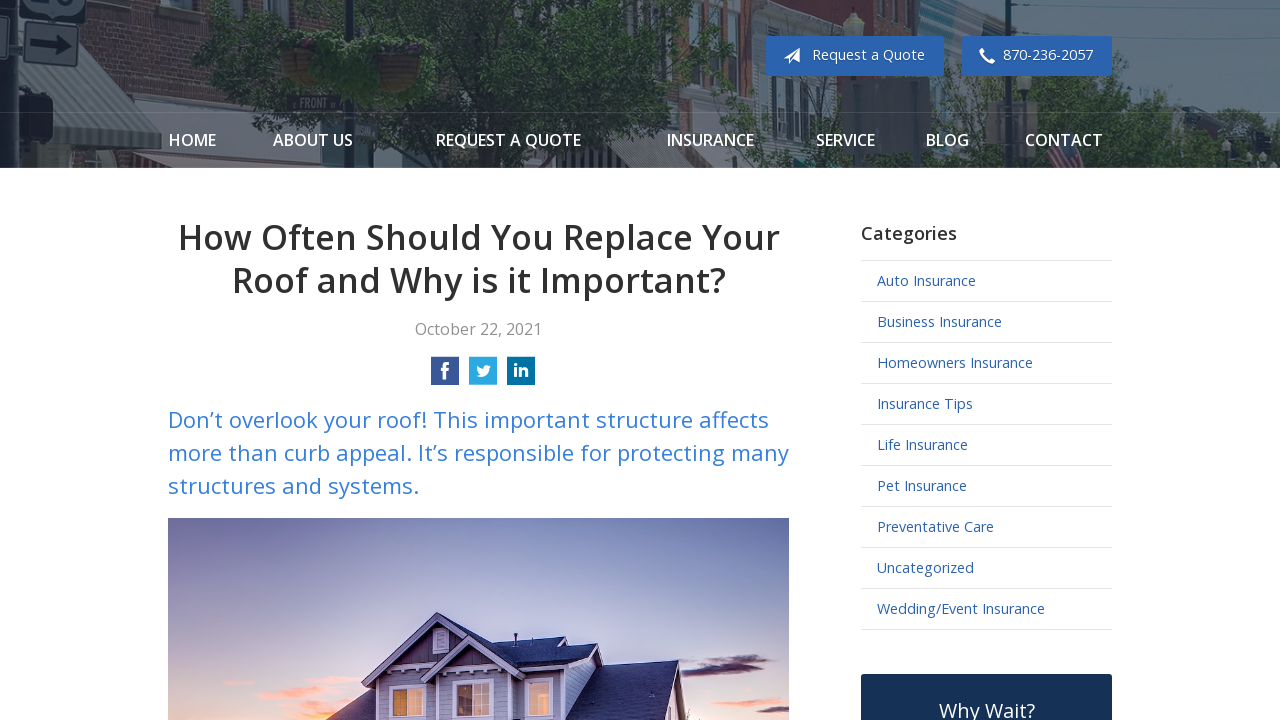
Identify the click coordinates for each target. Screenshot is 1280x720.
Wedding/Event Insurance (961, 608)
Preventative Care (935, 526)
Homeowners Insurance (955, 362)
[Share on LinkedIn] (521, 377)
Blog (947, 140)
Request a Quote (850, 56)
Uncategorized (925, 567)
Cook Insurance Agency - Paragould (293, 56)
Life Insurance (922, 444)
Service (845, 140)
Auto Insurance (926, 280)
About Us (313, 140)
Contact (1064, 140)
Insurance (710, 140)
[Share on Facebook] (445, 377)
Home (192, 140)
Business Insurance (939, 321)
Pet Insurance (922, 485)
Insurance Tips (925, 403)
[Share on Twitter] (483, 377)
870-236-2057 (1032, 56)
